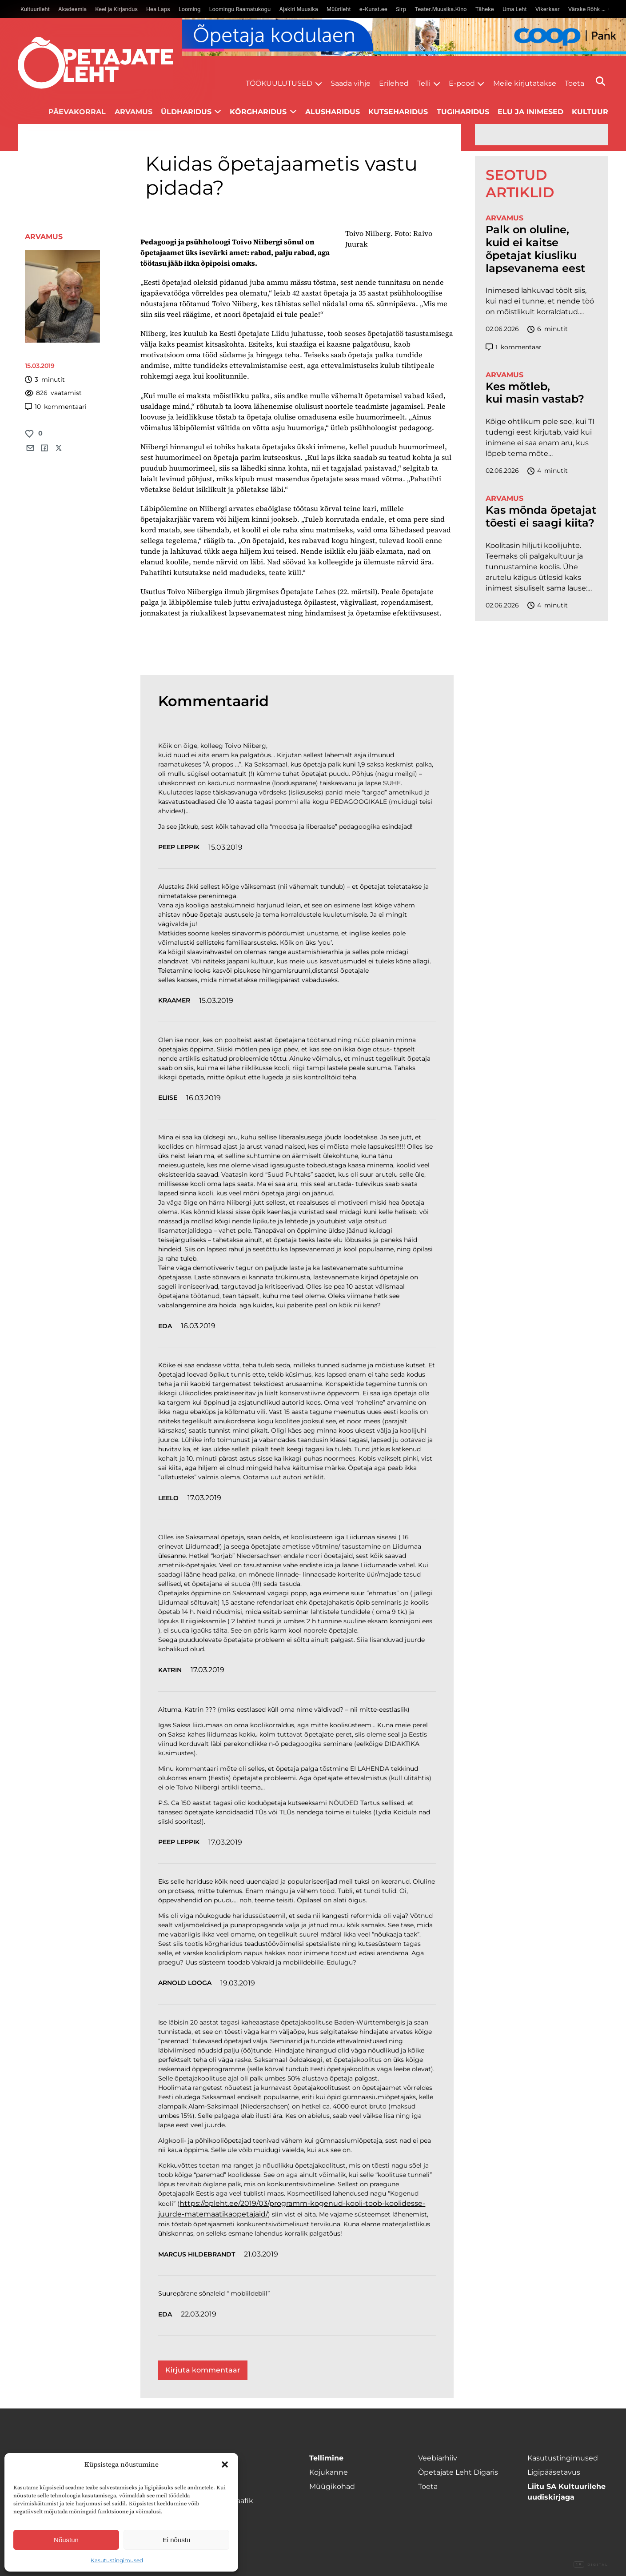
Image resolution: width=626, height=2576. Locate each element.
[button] (224, 2464)
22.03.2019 (198, 2314)
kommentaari (56, 406)
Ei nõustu (177, 2540)
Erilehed (394, 83)
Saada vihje (351, 83)
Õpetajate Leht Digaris (458, 2472)
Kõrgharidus (258, 112)
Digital (591, 2565)
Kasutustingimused (117, 2560)
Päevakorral (77, 112)
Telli (424, 83)
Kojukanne (328, 2472)
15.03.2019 (225, 847)
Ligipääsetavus (553, 2472)
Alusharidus (332, 112)
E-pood (462, 83)
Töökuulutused (279, 83)
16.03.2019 (203, 1098)
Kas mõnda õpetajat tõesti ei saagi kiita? (541, 516)
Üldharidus (186, 112)
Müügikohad (332, 2486)
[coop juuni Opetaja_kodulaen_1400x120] (404, 37)
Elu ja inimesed (530, 112)
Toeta (574, 83)
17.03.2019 (204, 1498)
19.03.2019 (237, 1983)
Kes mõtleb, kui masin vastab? (535, 393)
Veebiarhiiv (437, 2458)
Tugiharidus (463, 112)
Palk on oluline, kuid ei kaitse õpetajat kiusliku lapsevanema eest (535, 249)
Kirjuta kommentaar (202, 2370)
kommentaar (514, 347)
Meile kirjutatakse (524, 83)
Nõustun (66, 2540)
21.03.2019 (261, 2254)
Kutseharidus (398, 112)
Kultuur (590, 112)
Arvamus (133, 112)
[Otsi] (600, 81)
